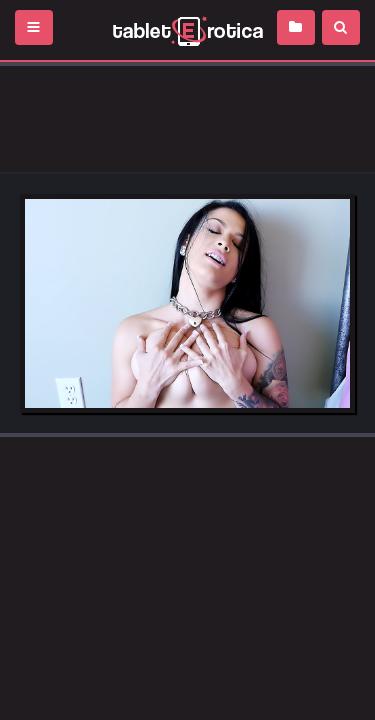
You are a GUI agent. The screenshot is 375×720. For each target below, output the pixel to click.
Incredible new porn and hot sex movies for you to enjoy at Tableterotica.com (187, 30)
